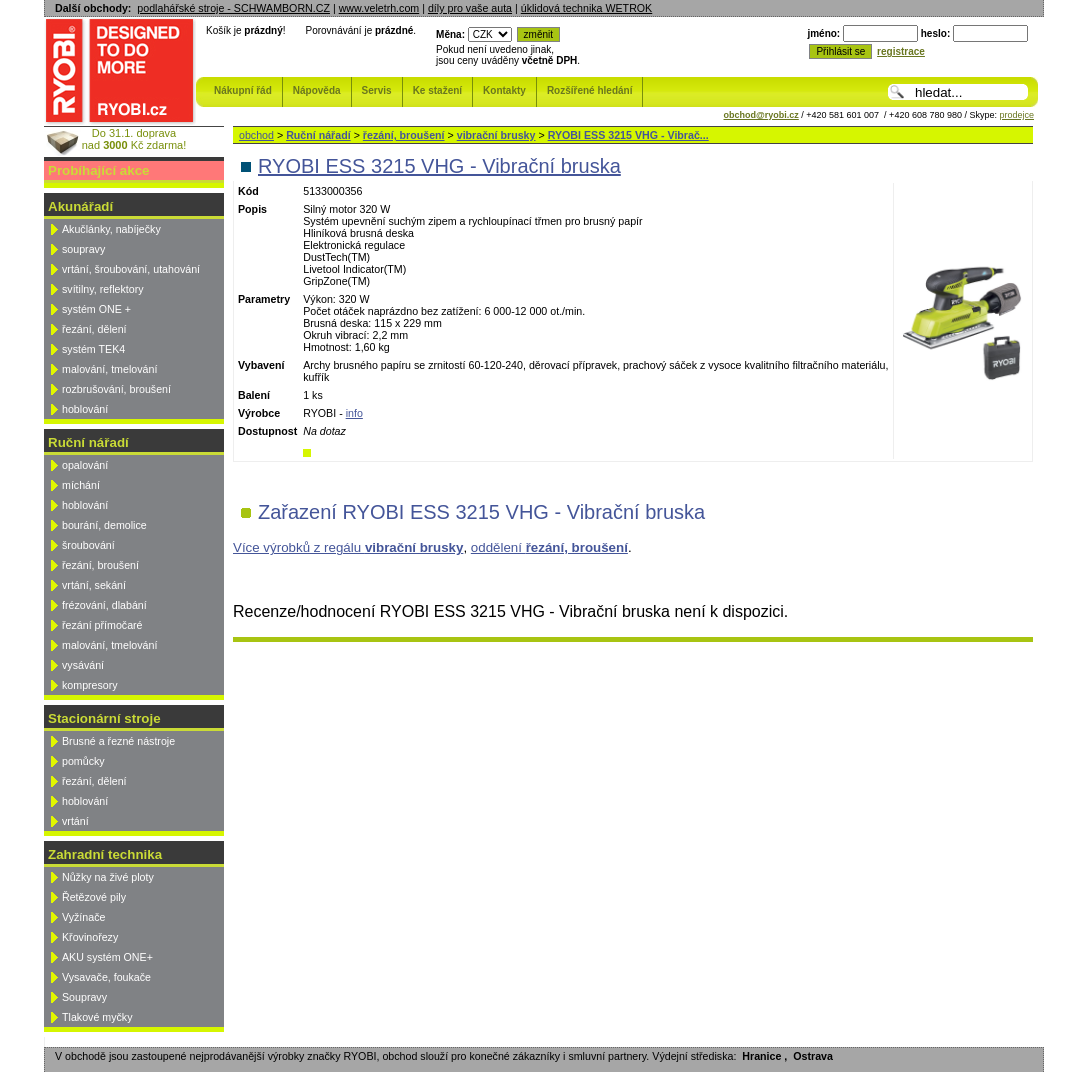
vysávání (83, 665)
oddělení (549, 547)
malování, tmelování (109, 369)
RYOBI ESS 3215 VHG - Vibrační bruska (439, 166)
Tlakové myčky (97, 1017)
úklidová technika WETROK (586, 8)
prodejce (1016, 115)
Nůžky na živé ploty (108, 877)
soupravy (83, 249)
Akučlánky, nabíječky (111, 229)
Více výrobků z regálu (348, 547)
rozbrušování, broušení (116, 389)
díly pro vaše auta (470, 8)
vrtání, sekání (94, 585)
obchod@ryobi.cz (761, 115)
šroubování (88, 545)
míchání (81, 485)
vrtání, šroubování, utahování (131, 269)
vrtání (75, 821)
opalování (85, 465)
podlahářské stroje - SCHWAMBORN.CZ (233, 8)
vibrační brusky (496, 135)
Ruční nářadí (318, 135)
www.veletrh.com (379, 8)
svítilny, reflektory (103, 289)
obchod (256, 135)
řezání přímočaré (102, 625)
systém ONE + (96, 309)
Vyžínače (83, 917)
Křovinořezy (90, 937)
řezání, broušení (100, 565)
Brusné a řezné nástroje (118, 741)
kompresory (90, 685)
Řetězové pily (94, 897)
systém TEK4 (93, 349)
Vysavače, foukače (106, 977)
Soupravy (84, 997)
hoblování (85, 409)
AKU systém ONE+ (107, 957)
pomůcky (83, 761)
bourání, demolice (104, 525)
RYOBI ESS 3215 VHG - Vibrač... (628, 135)
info (354, 413)
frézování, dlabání (104, 605)
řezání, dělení (94, 329)
